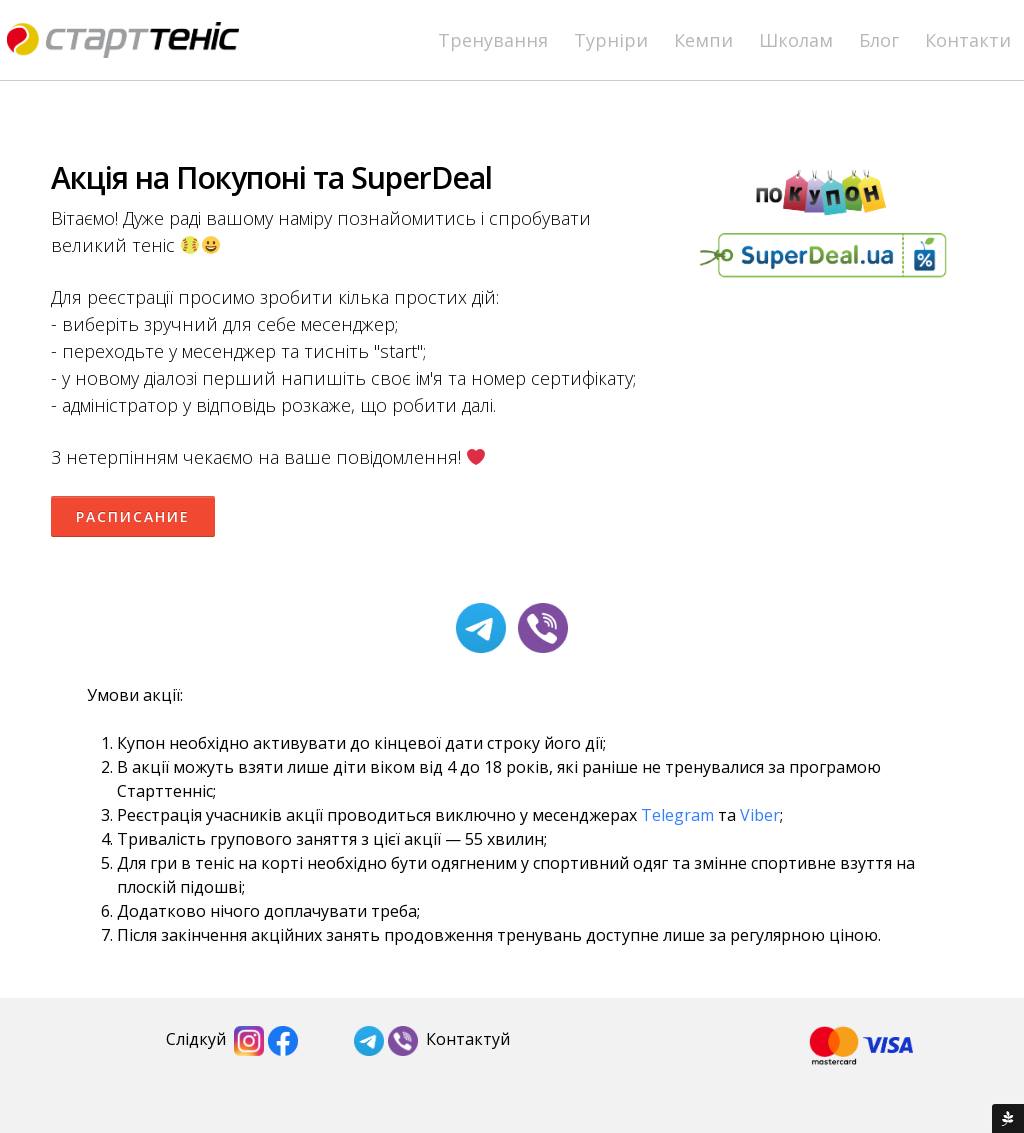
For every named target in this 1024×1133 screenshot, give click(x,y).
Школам (796, 40)
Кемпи (703, 40)
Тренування (493, 40)
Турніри (611, 40)
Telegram (677, 815)
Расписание (133, 516)
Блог (879, 40)
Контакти (968, 40)
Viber (760, 815)
